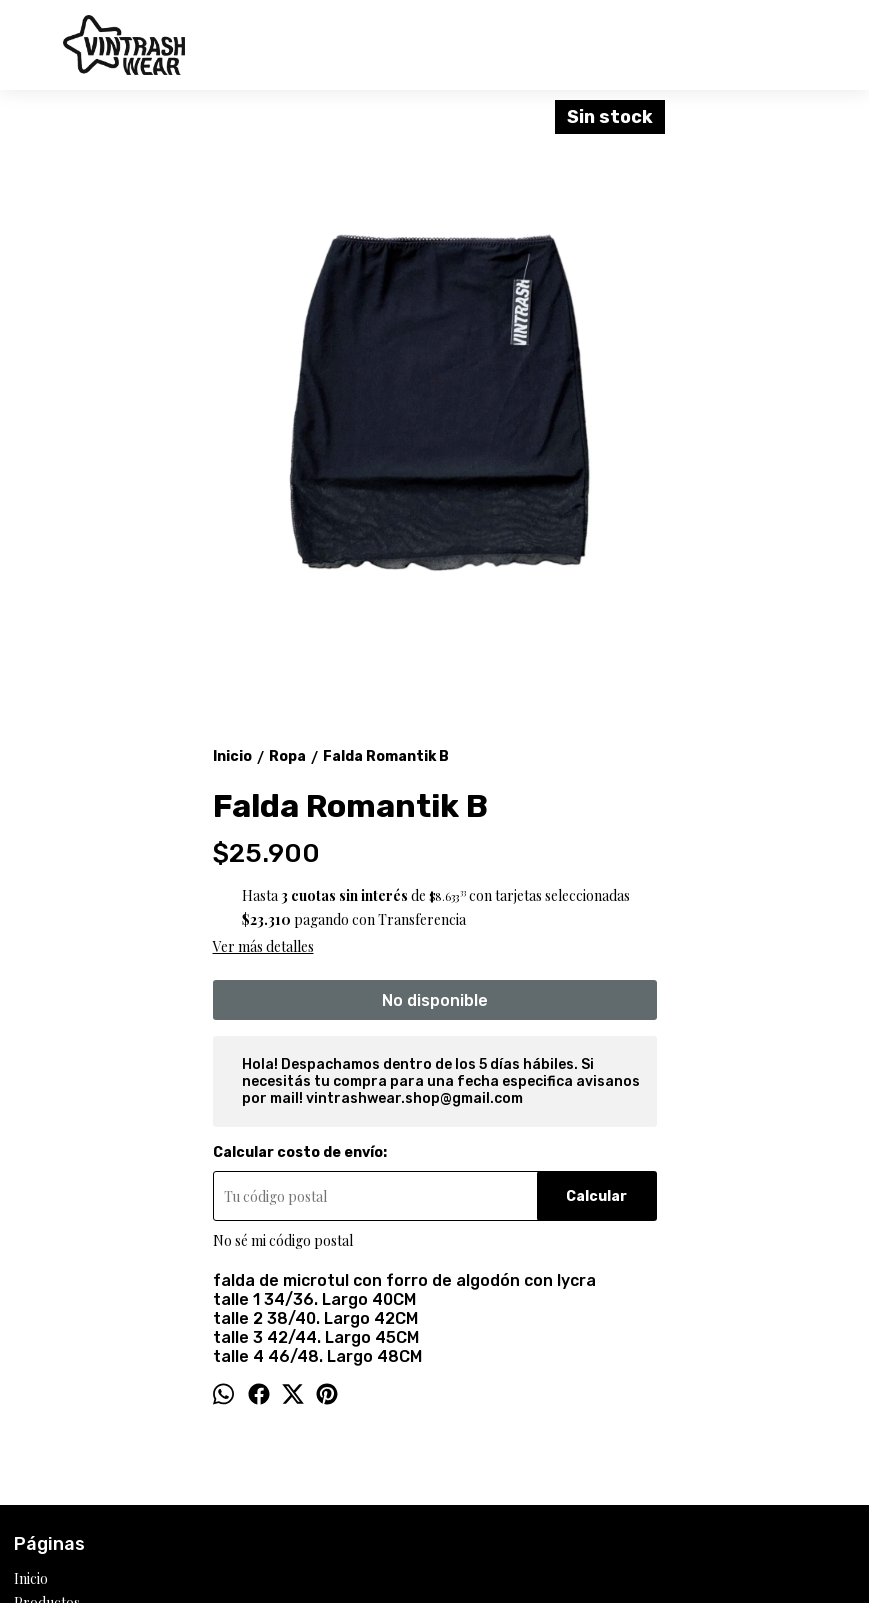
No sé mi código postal (283, 1240)
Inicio (31, 1578)
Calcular (596, 1196)
